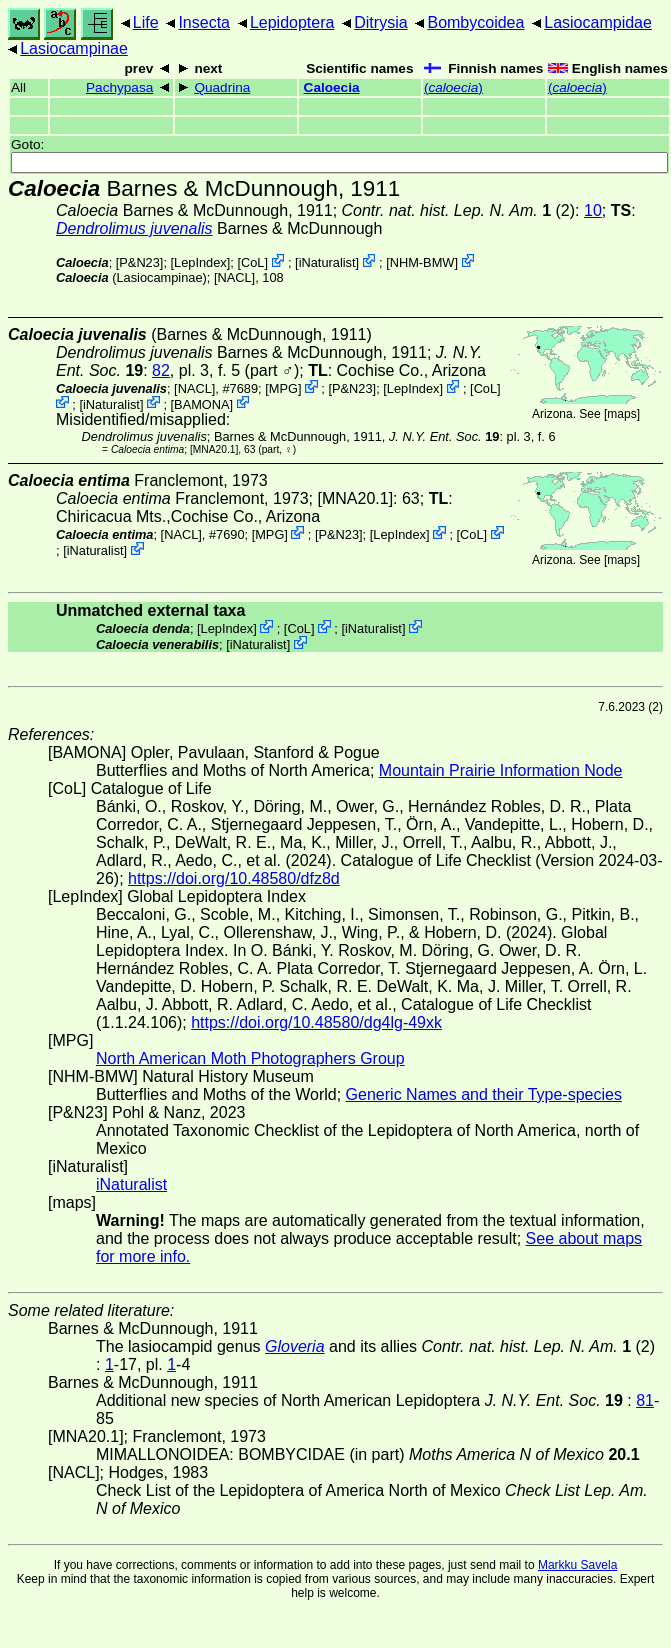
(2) (459, 210)
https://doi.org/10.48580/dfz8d (234, 878)
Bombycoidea (475, 22)
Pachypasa (119, 87)
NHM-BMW (422, 262)
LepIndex (200, 262)
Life (146, 22)
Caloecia (332, 87)
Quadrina (222, 87)
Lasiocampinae (74, 48)
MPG (283, 388)
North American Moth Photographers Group (250, 1058)
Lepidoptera (292, 22)
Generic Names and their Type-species (484, 1094)
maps (621, 414)
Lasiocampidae (598, 22)
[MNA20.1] (214, 449)
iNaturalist (327, 262)
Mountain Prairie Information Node (501, 770)
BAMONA (201, 403)
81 (645, 1400)
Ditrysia (380, 22)
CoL (252, 262)
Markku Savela (577, 1565)
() (453, 87)
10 (593, 210)
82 (161, 370)
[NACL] (234, 277)
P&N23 (139, 262)
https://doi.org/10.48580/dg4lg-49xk (316, 1022)
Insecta (204, 22)
